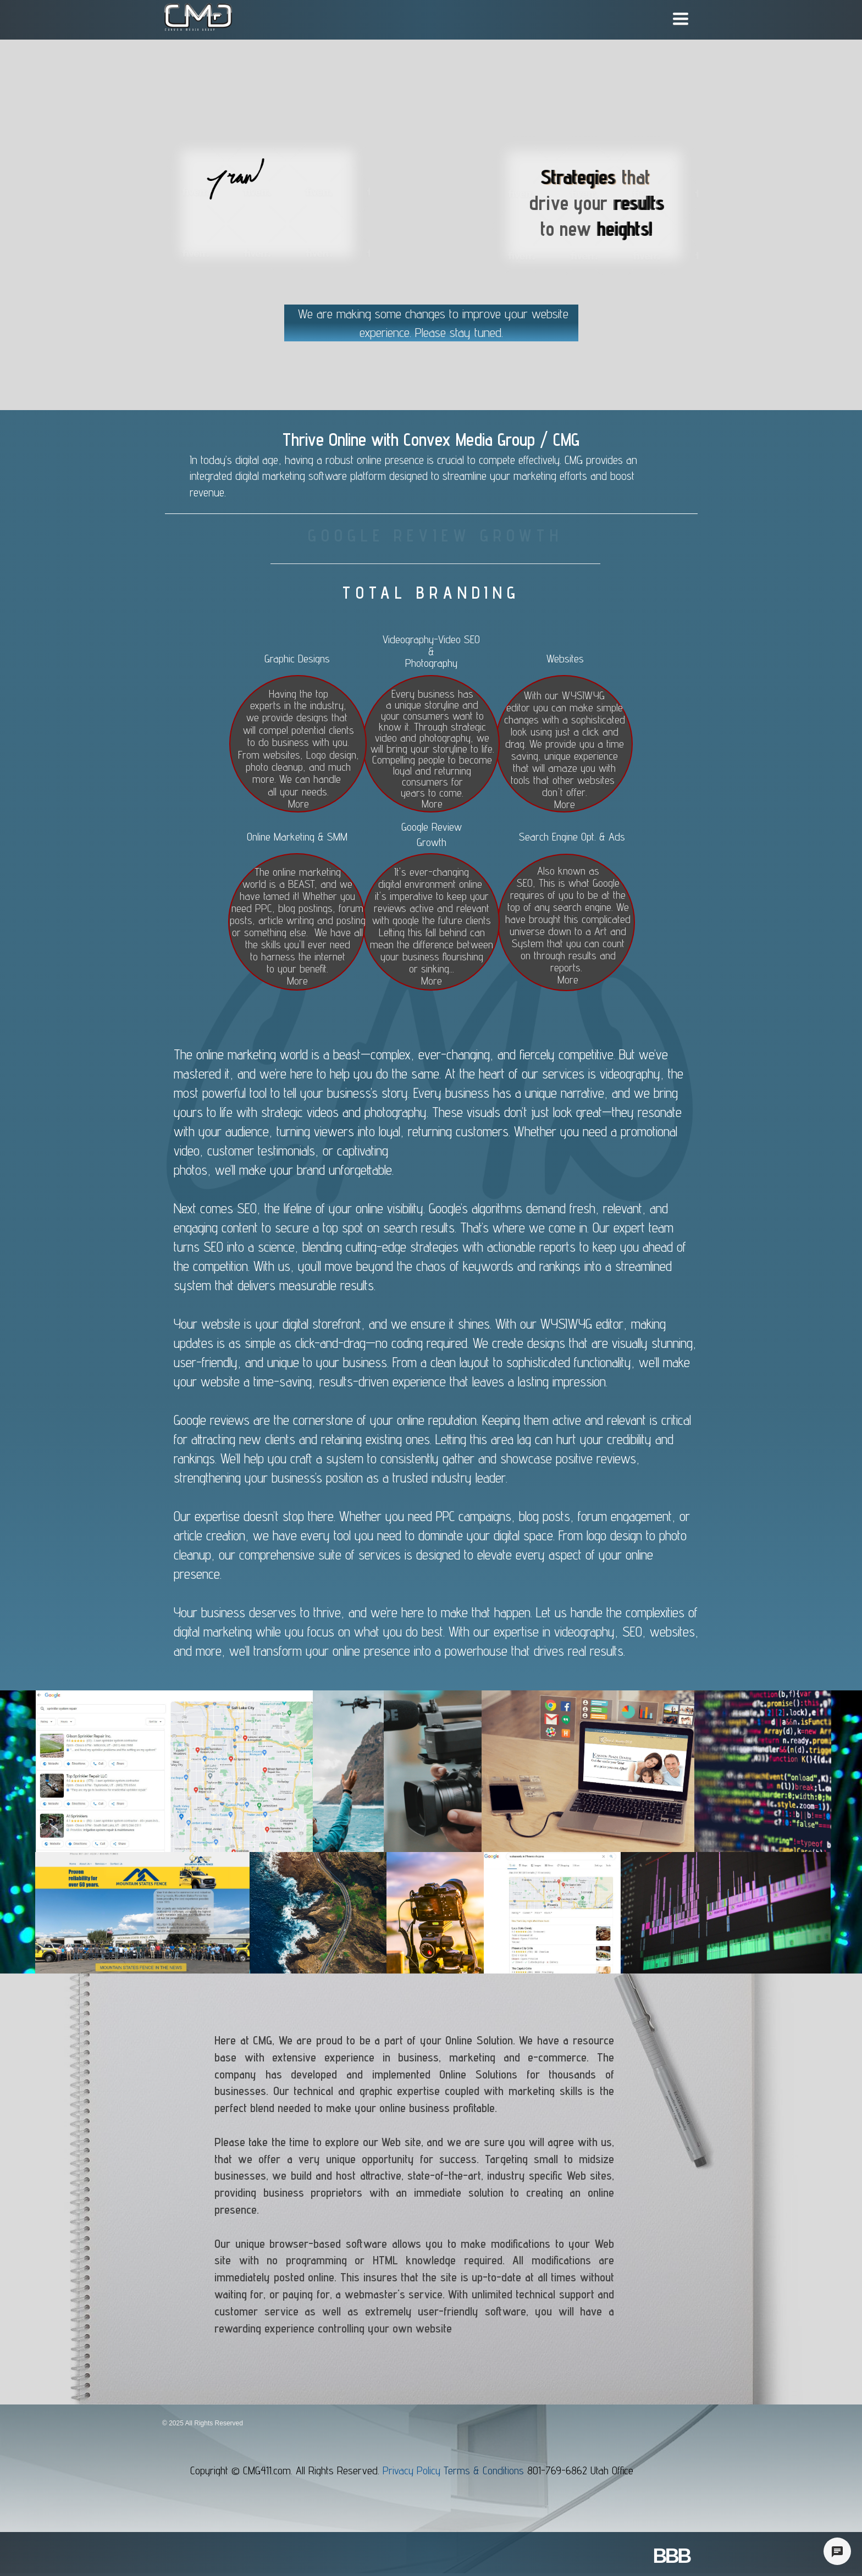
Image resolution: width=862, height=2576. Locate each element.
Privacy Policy (413, 2470)
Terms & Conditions (484, 2470)
